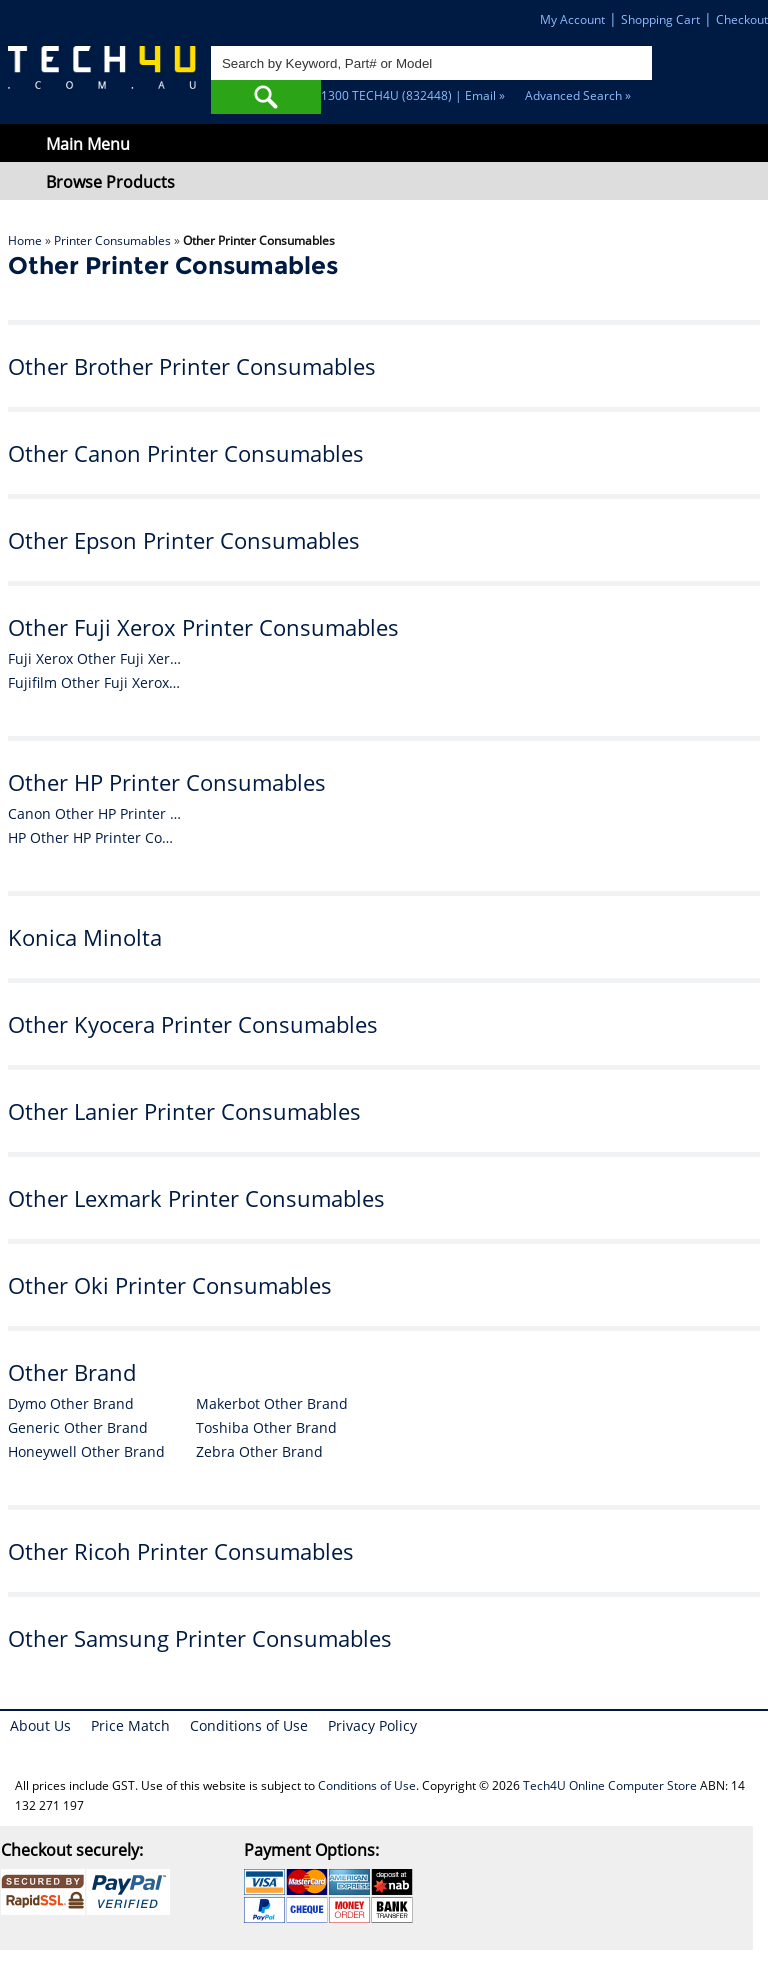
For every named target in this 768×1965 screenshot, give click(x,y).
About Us (40, 1725)
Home (25, 240)
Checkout (742, 19)
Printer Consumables (112, 240)
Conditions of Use (249, 1725)
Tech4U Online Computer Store (610, 1785)
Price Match (130, 1725)
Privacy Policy (372, 1725)
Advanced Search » (578, 95)
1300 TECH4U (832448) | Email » (413, 95)
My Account (572, 19)
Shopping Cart (660, 19)
